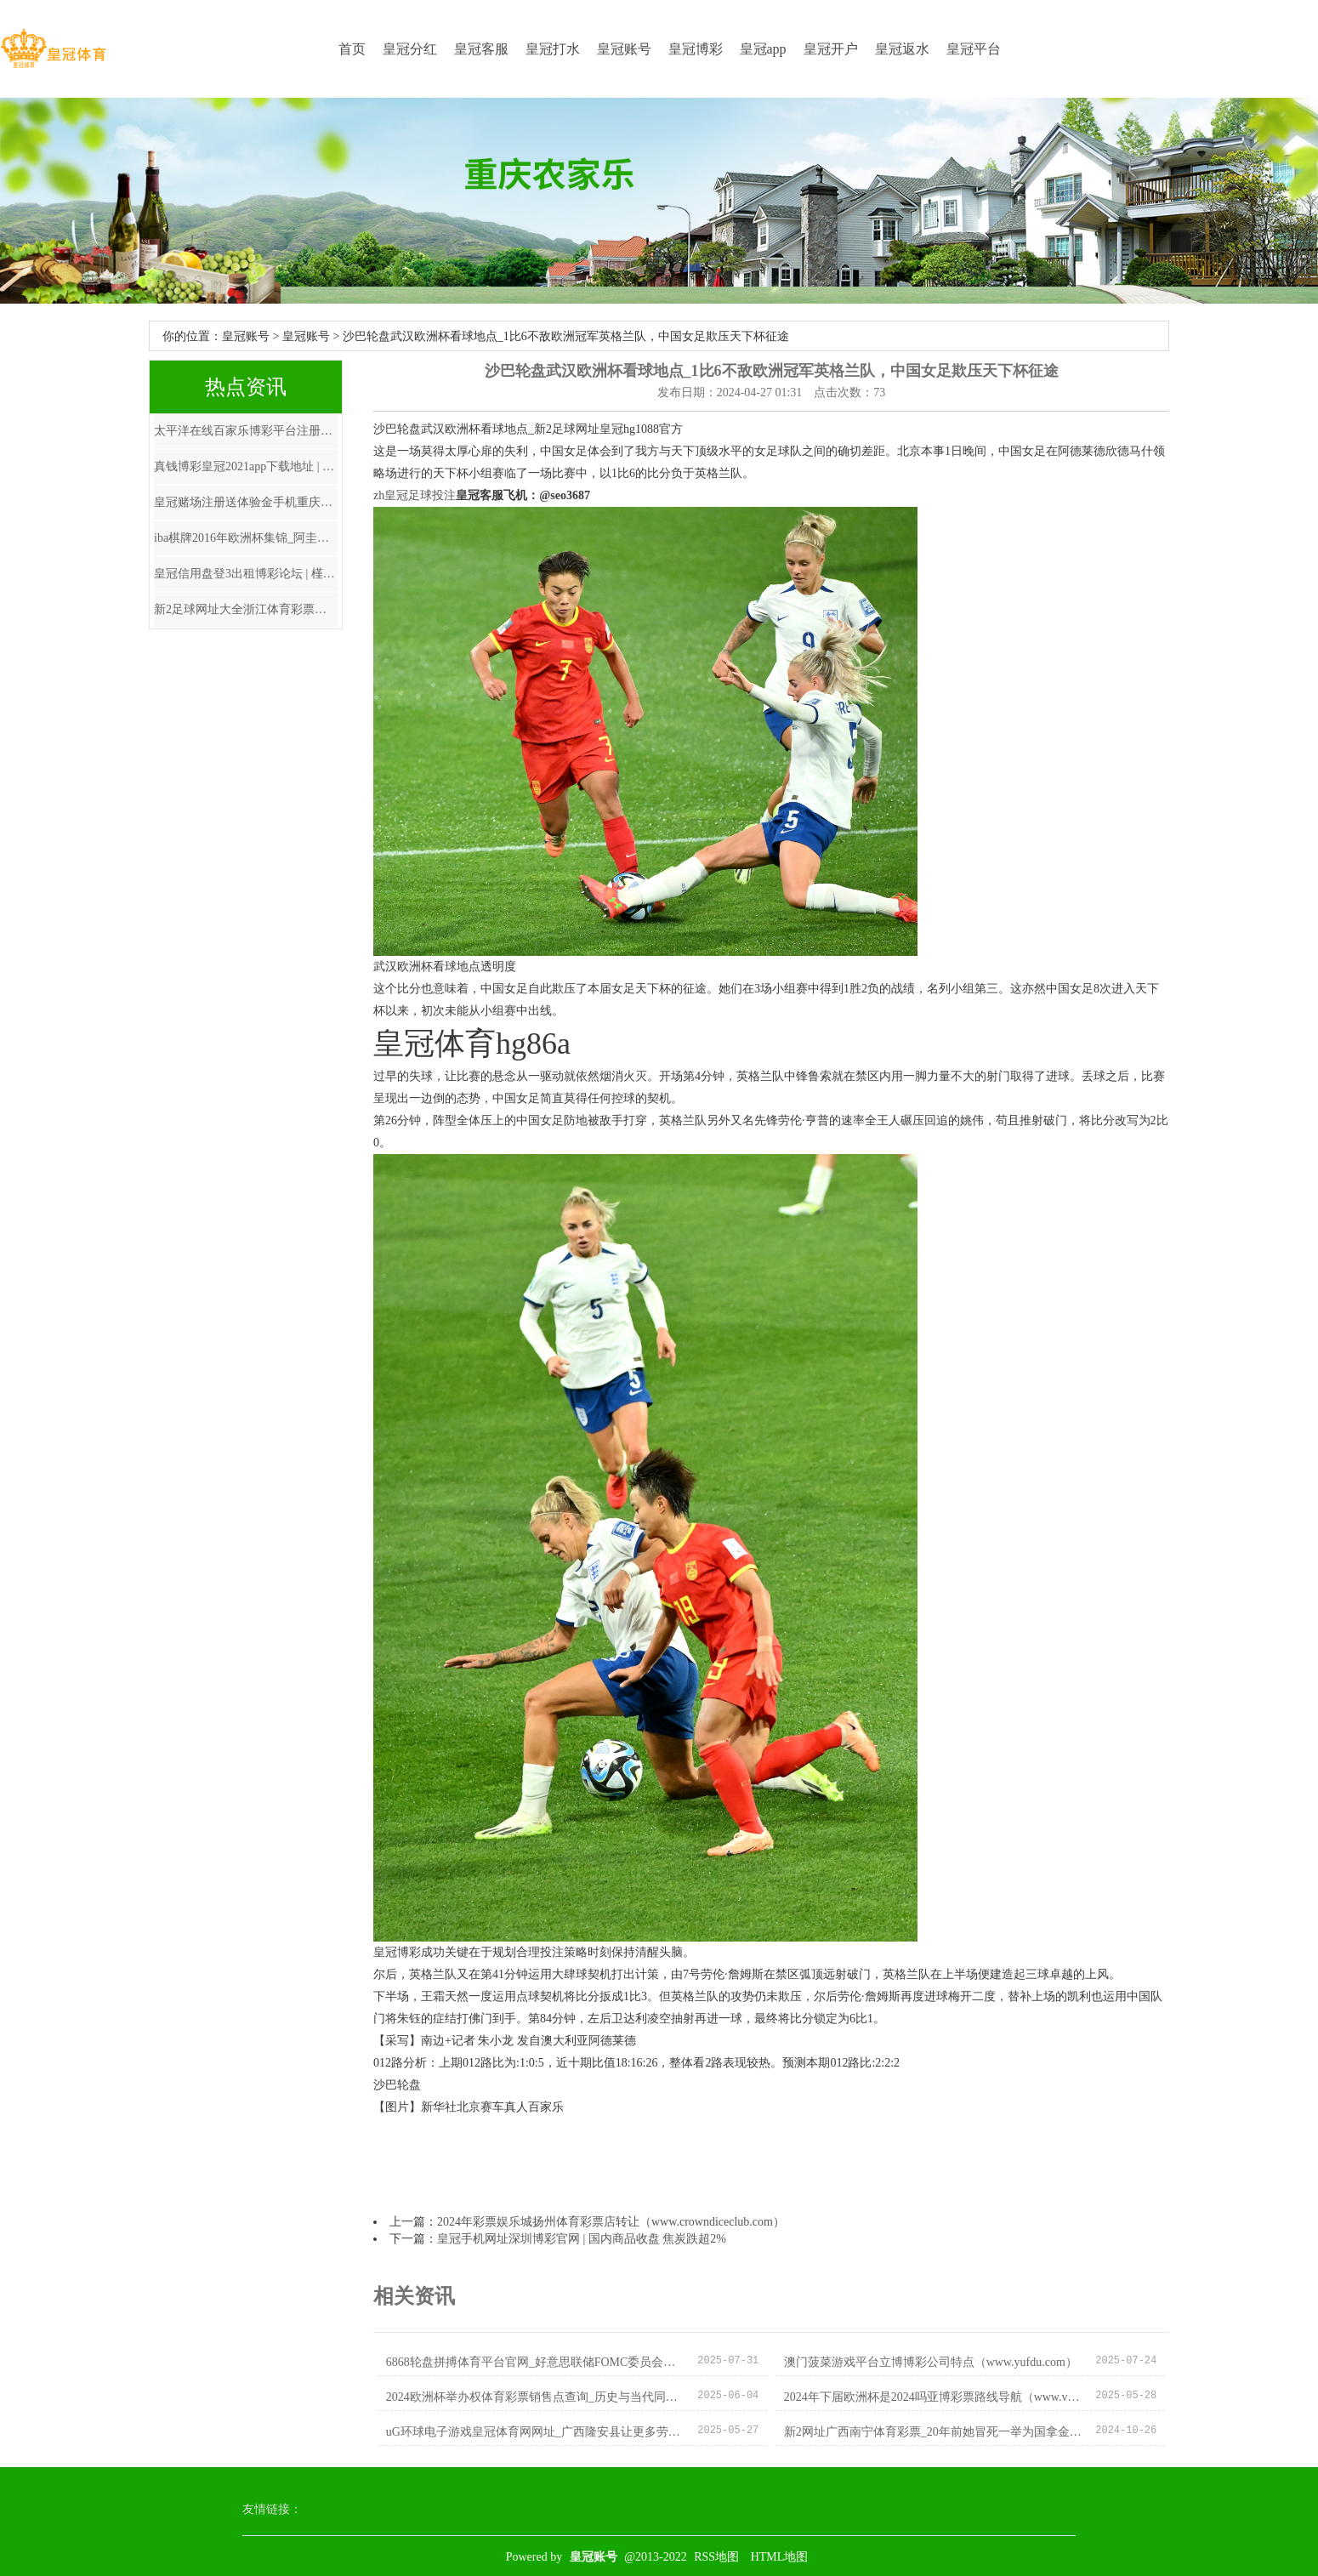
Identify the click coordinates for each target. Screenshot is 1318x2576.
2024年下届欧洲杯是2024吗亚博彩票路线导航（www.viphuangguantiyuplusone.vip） (933, 2397)
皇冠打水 (552, 49)
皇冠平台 (973, 49)
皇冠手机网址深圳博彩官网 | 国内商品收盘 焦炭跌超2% (581, 2238)
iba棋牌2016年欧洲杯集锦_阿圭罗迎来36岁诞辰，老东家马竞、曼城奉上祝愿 (246, 538)
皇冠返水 (902, 49)
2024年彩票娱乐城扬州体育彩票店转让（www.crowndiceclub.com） (611, 2221)
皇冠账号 (624, 49)
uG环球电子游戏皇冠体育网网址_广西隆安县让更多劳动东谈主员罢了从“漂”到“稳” (535, 2431)
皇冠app (763, 49)
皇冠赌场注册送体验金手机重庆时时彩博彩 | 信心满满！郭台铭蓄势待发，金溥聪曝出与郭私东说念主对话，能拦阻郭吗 (246, 502)
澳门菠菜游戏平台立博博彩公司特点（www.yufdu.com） (930, 2362)
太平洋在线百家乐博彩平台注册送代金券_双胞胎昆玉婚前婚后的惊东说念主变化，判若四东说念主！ (246, 430)
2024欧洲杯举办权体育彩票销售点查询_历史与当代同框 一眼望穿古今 (535, 2397)
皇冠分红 (410, 49)
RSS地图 (716, 2556)
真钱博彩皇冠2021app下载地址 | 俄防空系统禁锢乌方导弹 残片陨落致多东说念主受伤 (246, 466)
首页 (352, 49)
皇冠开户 (831, 49)
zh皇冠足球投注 (414, 495)
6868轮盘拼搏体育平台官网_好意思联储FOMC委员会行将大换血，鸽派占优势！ (535, 2362)
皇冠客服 (481, 49)
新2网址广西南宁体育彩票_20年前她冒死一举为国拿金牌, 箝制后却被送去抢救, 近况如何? (933, 2431)
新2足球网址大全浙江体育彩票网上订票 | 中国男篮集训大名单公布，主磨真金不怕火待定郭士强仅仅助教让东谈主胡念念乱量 (246, 609)
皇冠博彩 (695, 49)
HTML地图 (780, 2556)
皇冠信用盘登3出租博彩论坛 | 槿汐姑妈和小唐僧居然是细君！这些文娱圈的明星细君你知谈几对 (246, 573)
